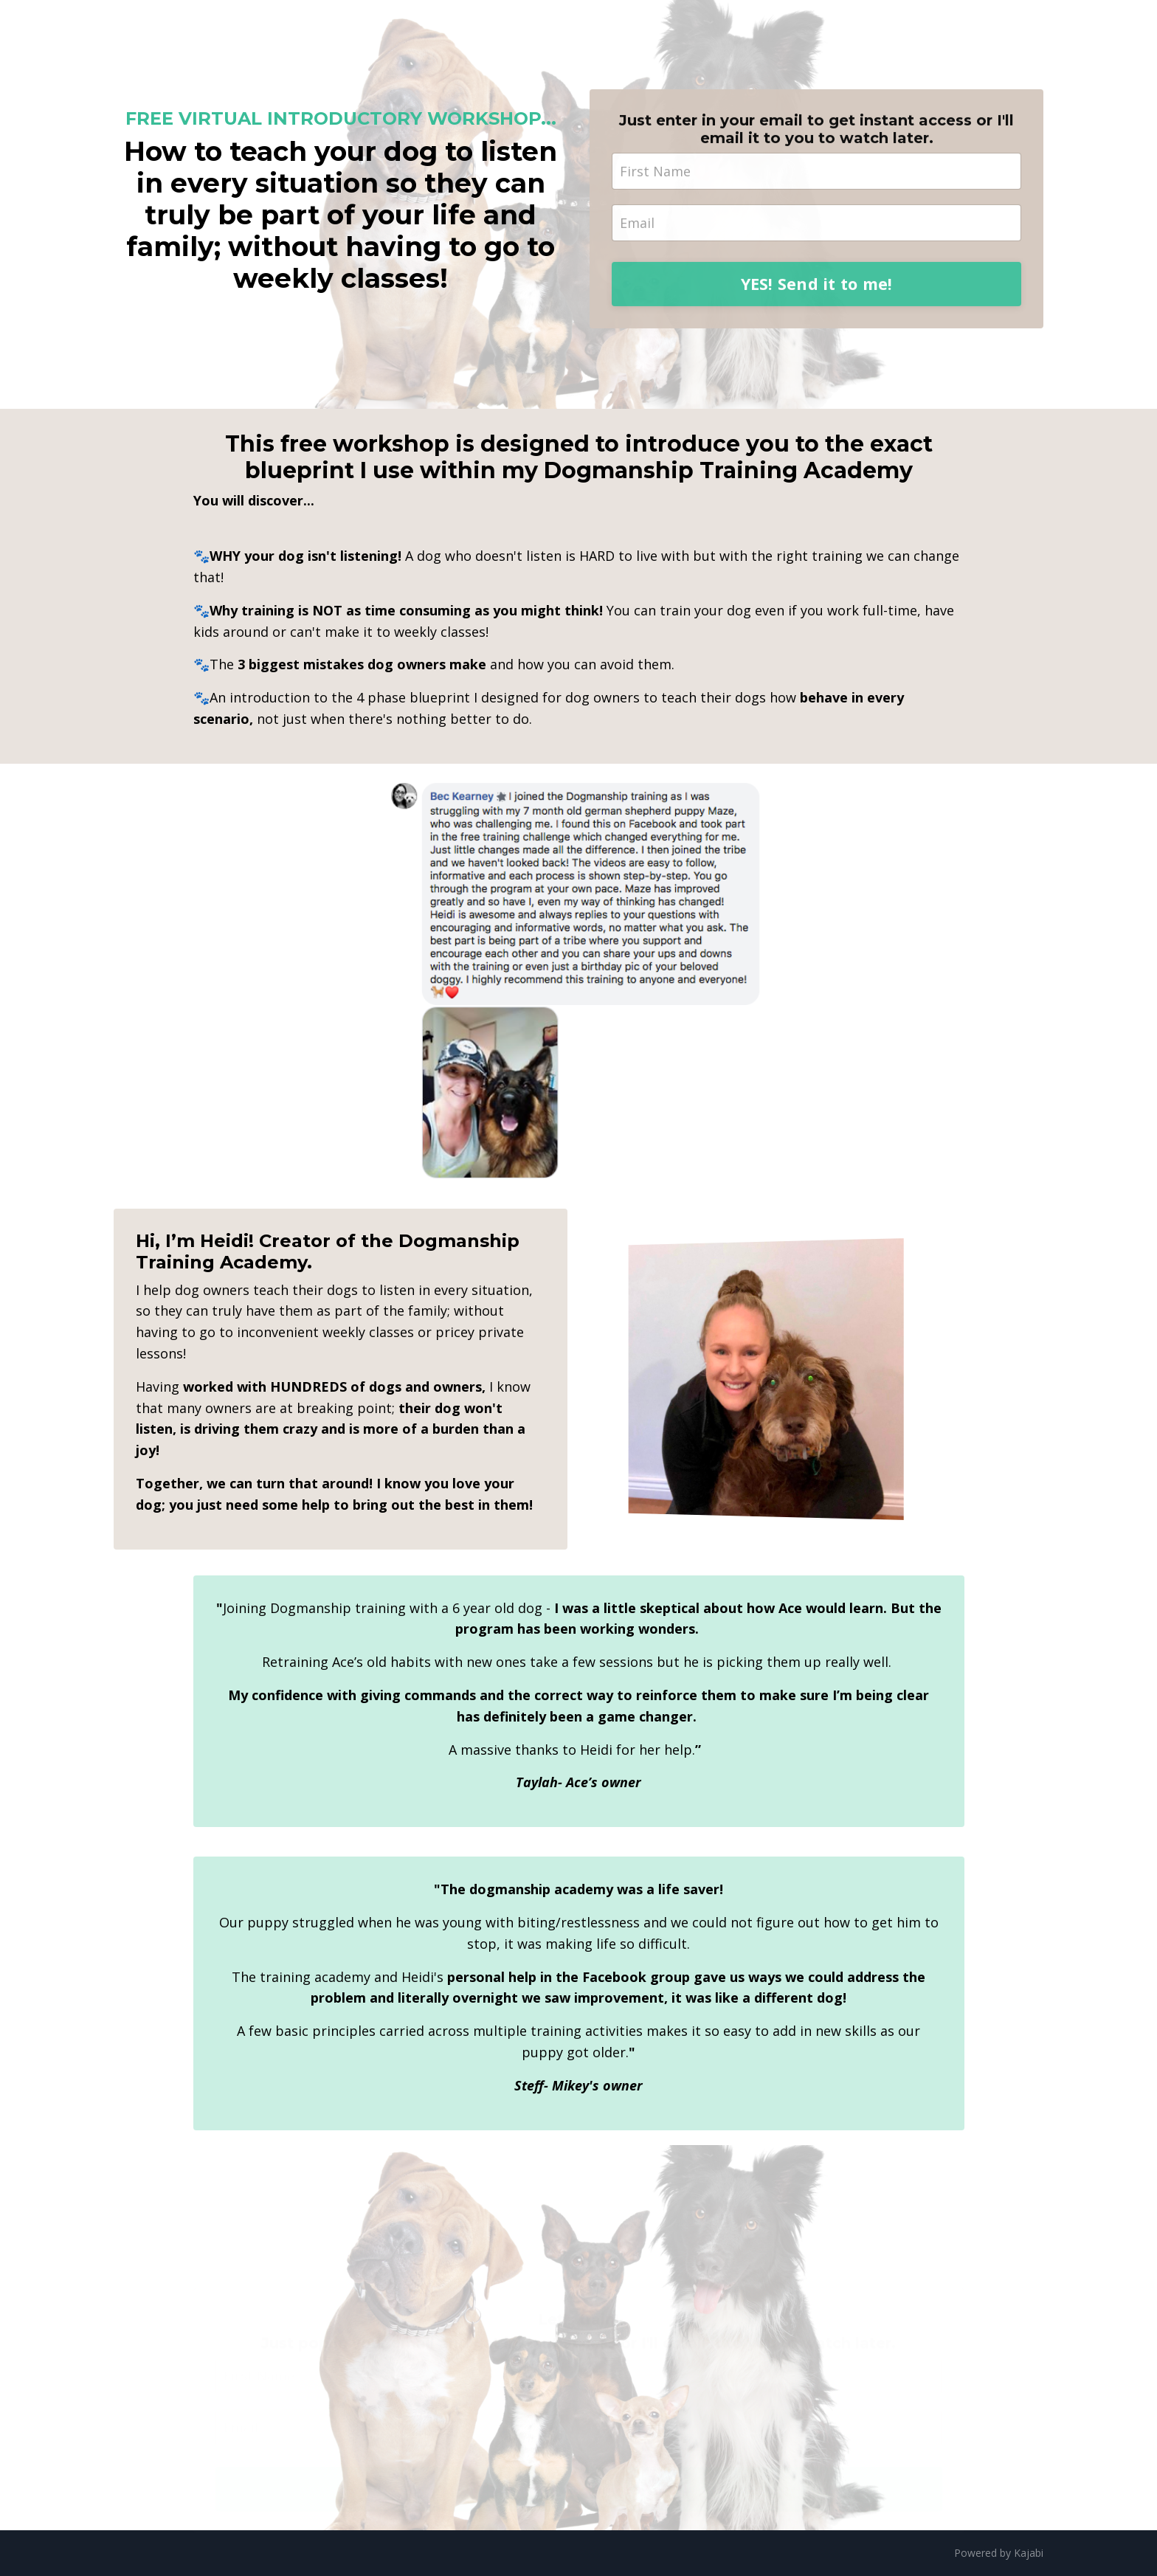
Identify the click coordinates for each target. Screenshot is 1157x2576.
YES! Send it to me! (817, 300)
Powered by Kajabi (998, 2553)
